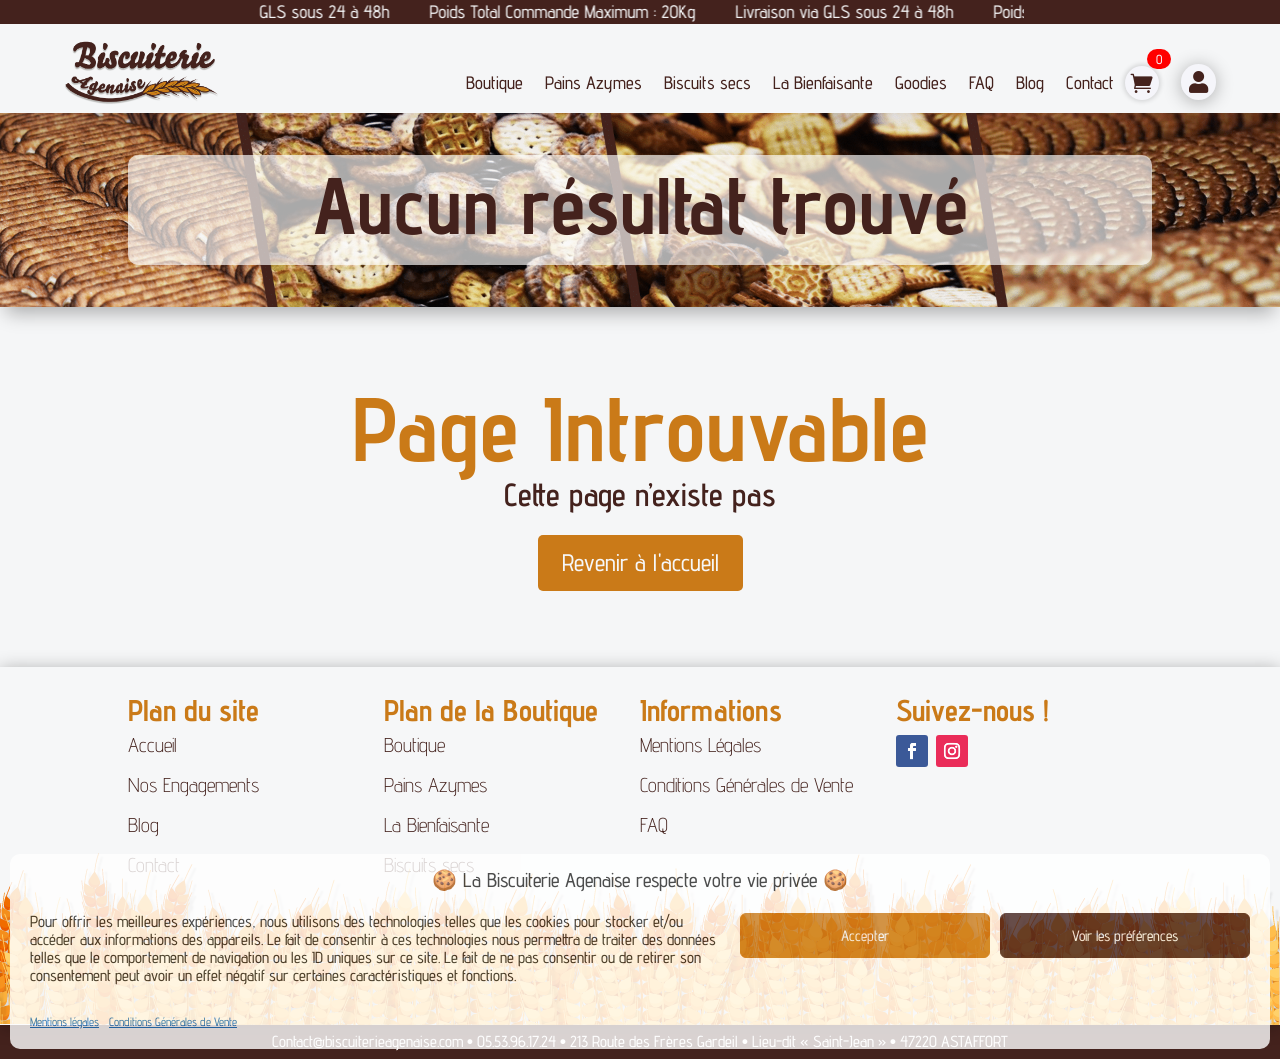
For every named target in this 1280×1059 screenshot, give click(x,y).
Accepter (865, 935)
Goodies (921, 82)
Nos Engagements (193, 785)
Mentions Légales (700, 745)
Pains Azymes (593, 82)
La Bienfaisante (823, 82)
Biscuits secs (707, 82)
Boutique (494, 82)
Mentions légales (64, 1021)
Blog (1030, 82)
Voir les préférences (1125, 935)
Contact (1090, 82)
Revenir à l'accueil (640, 562)
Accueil (152, 745)
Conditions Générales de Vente (173, 1021)
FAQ (981, 82)
